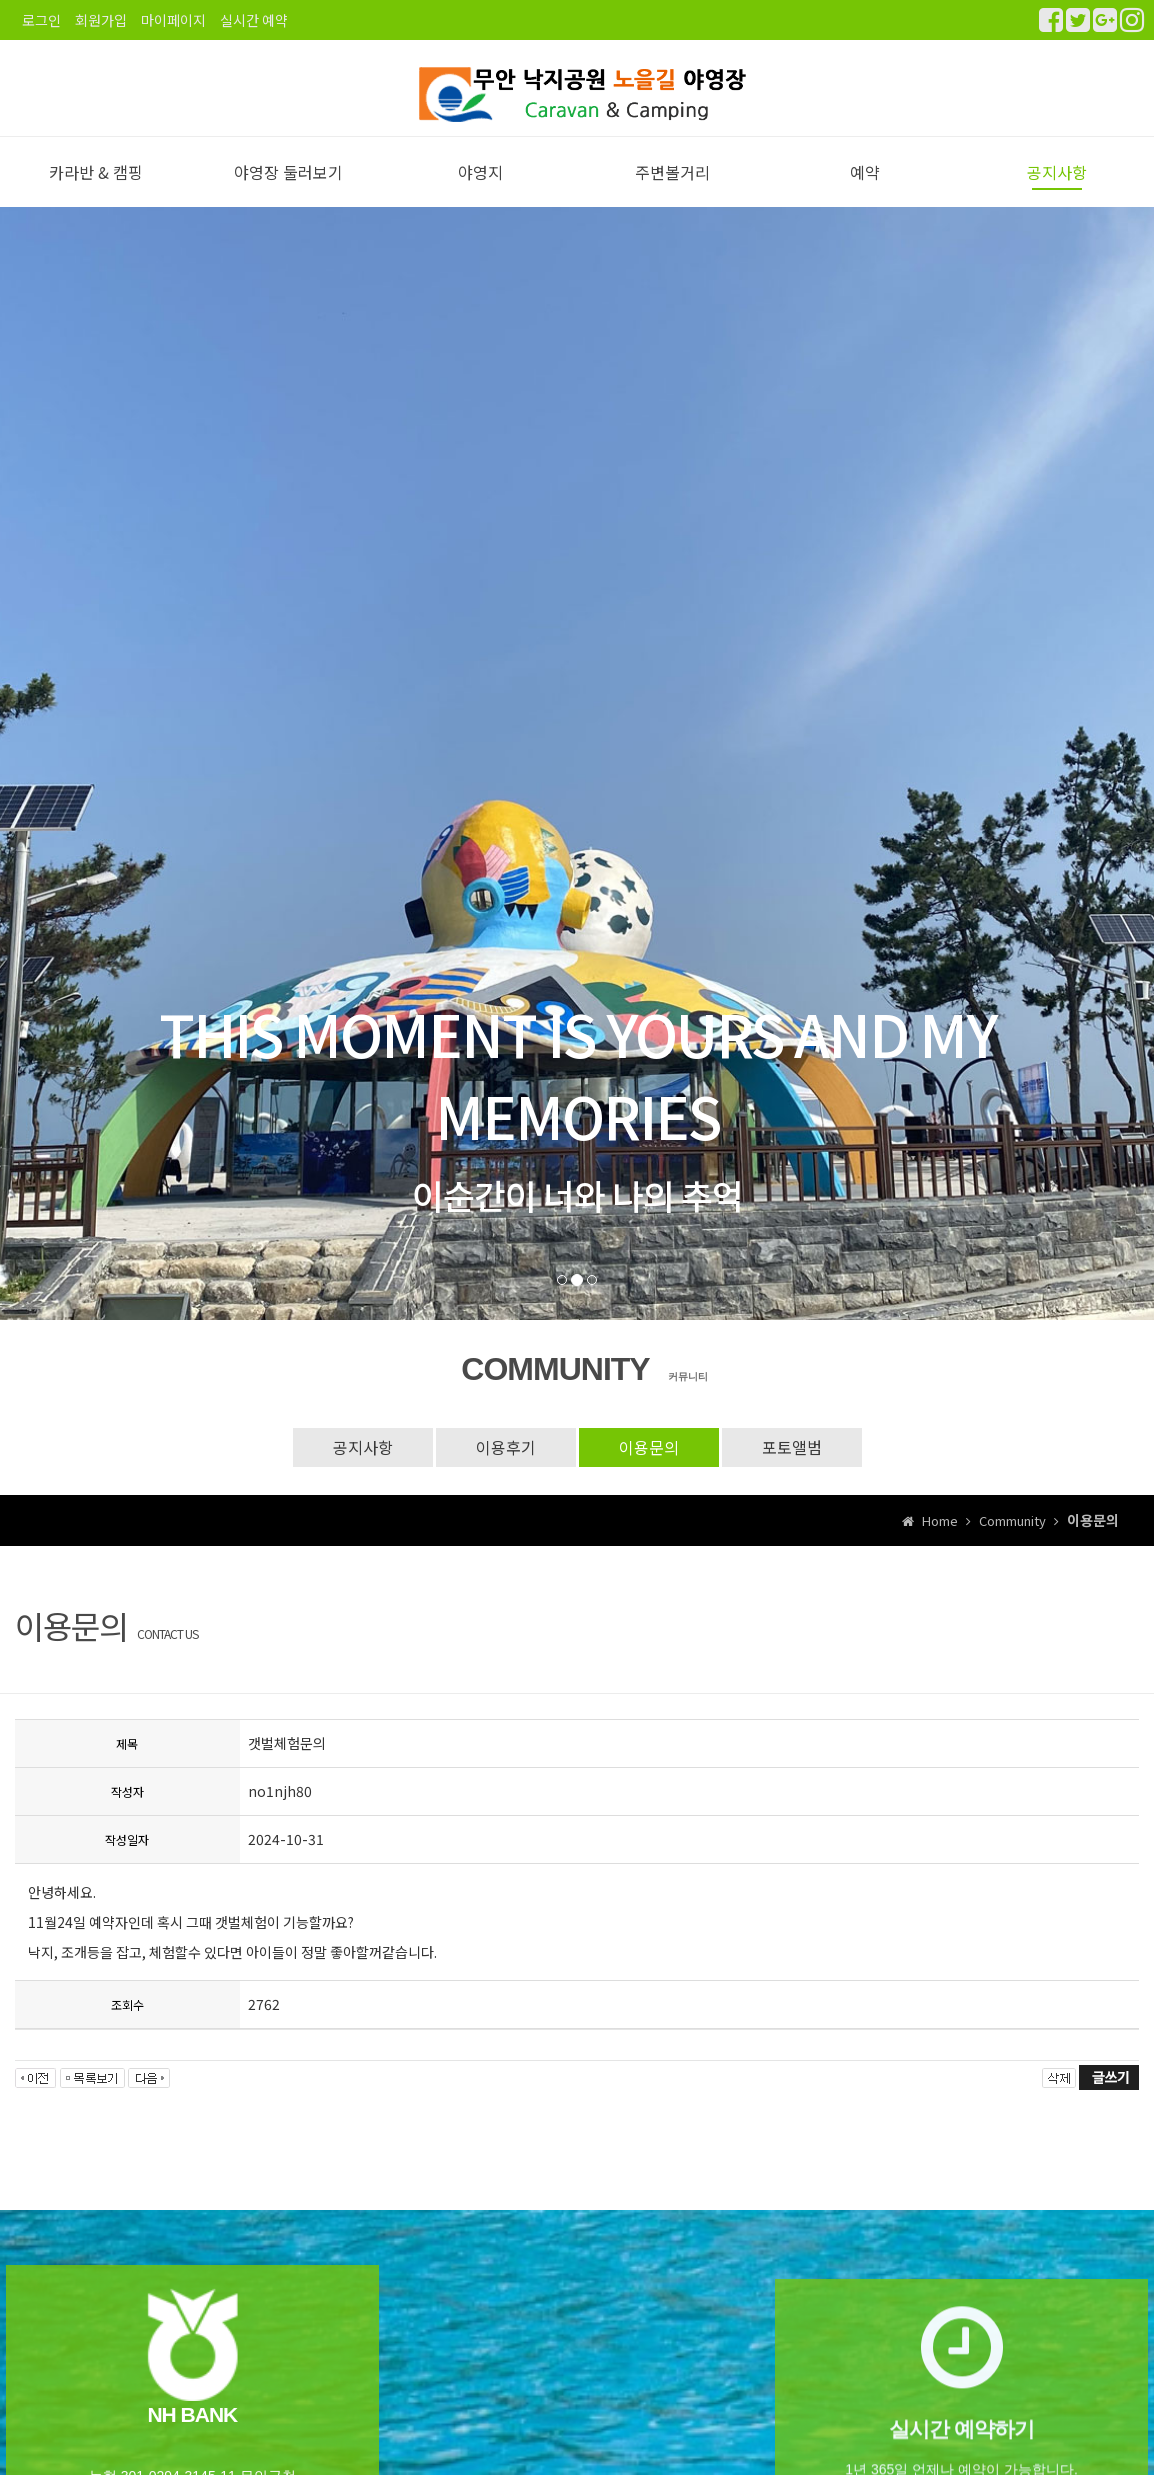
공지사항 (1057, 191)
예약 (865, 191)
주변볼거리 (672, 191)
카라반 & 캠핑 (96, 191)
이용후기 (506, 1467)
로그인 (41, 20)
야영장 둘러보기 (288, 191)
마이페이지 (173, 20)
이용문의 (649, 1467)
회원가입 (101, 20)
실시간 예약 (254, 20)
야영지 (480, 191)
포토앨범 (792, 1467)
